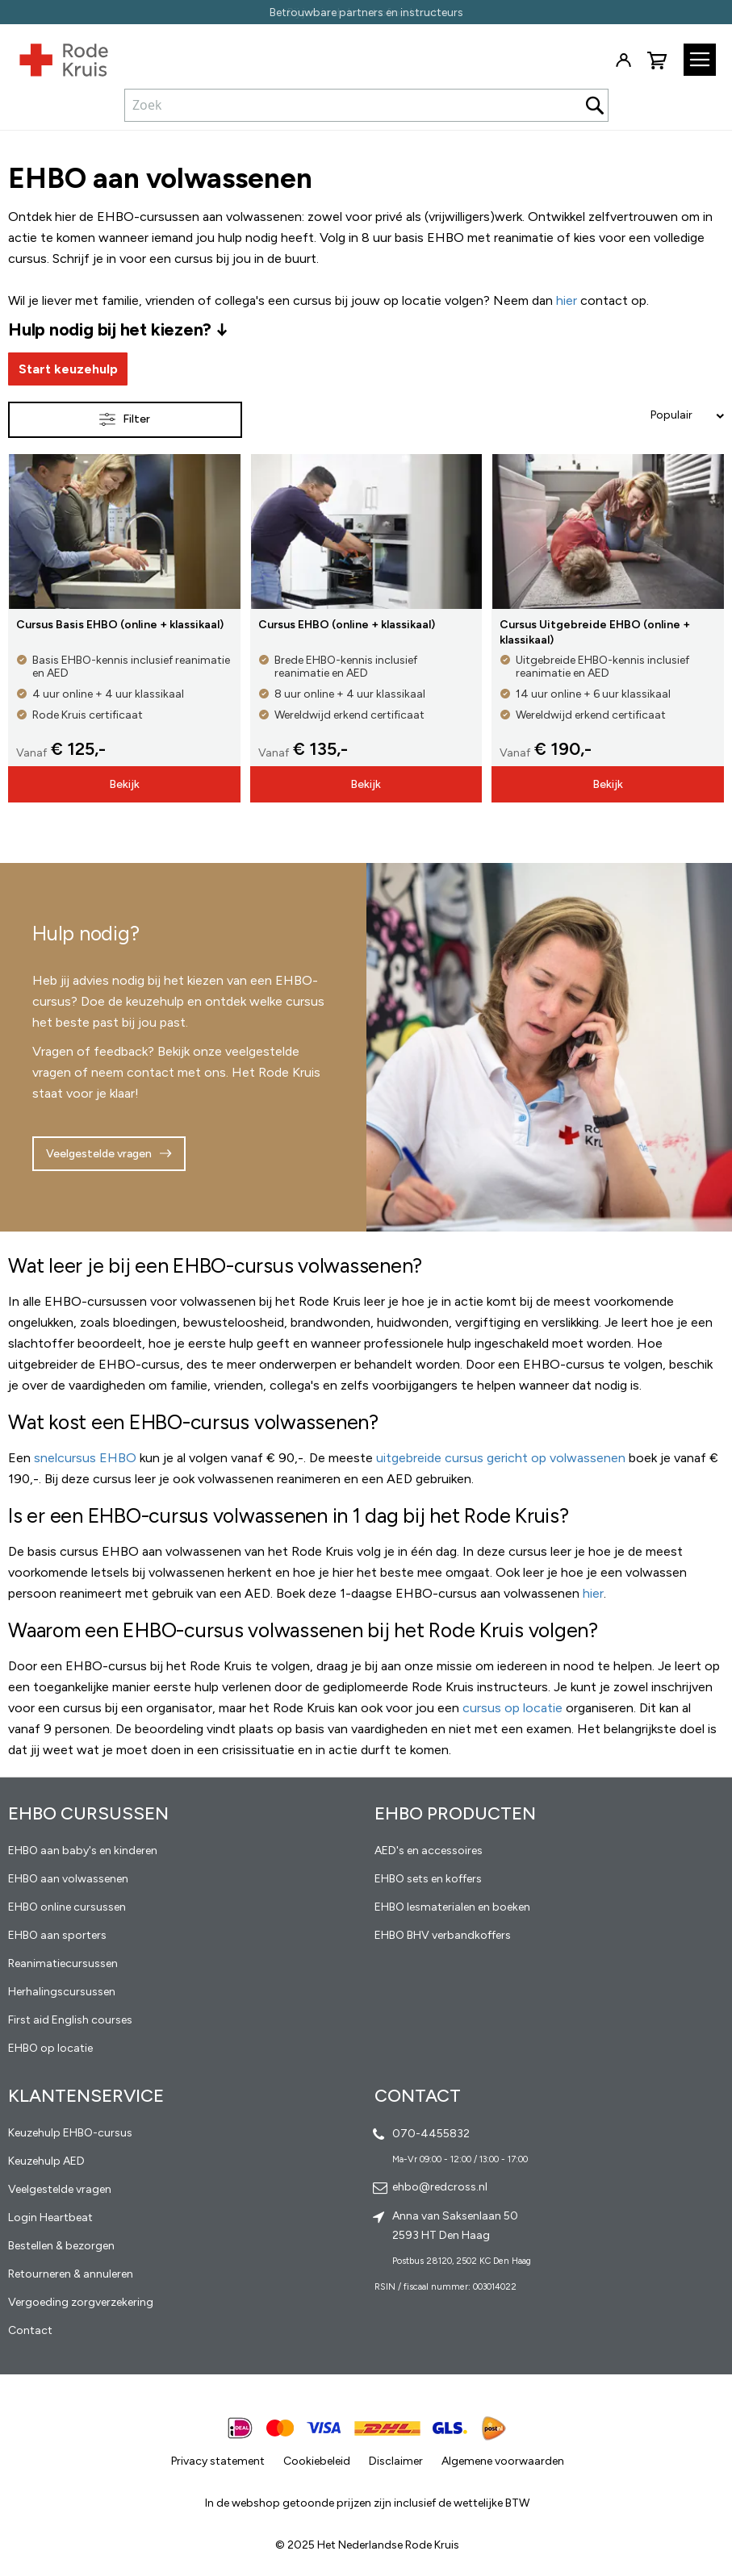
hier (593, 1593)
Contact (30, 2330)
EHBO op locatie (50, 2048)
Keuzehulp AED (46, 2161)
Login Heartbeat (50, 2217)
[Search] (595, 105)
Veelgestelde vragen (99, 1154)
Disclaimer (396, 2461)
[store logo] (54, 56)
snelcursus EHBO (85, 1457)
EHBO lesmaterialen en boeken (452, 1907)
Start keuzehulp (68, 369)
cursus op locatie (512, 1707)
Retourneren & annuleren (70, 2274)
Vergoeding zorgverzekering (80, 2302)
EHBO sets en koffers (428, 1879)
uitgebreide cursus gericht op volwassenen (500, 1457)
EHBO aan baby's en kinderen (82, 1850)
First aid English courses (70, 2020)
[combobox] (366, 105)
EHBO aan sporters (57, 1935)
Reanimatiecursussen (63, 1963)
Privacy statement (218, 2461)
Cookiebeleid (316, 2461)
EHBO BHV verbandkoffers (442, 1935)
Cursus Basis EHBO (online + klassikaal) (120, 624)
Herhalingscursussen (61, 1992)
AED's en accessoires (428, 1850)
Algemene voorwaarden (502, 2461)
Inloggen (623, 60)
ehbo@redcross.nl (439, 2187)
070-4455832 (431, 2133)
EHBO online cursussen (67, 1907)
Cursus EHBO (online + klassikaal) (346, 624)
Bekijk (124, 784)
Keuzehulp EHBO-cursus (70, 2133)
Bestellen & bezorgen (61, 2246)
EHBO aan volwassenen (68, 1879)
